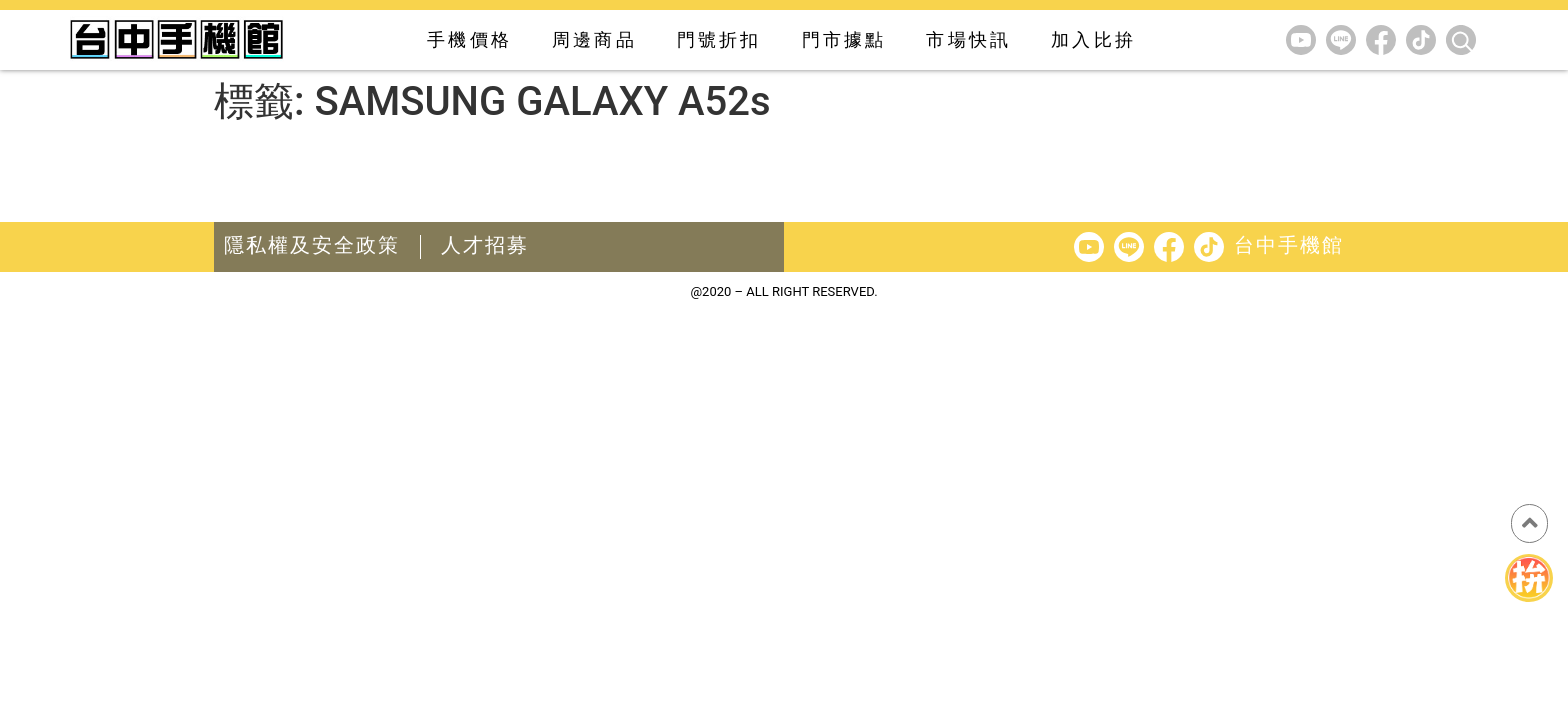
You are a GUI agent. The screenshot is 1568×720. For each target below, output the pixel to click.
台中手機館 (1289, 245)
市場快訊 (968, 39)
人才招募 (485, 245)
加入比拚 (1093, 39)
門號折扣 (719, 39)
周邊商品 (594, 39)
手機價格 (469, 39)
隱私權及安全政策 (312, 245)
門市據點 (844, 39)
